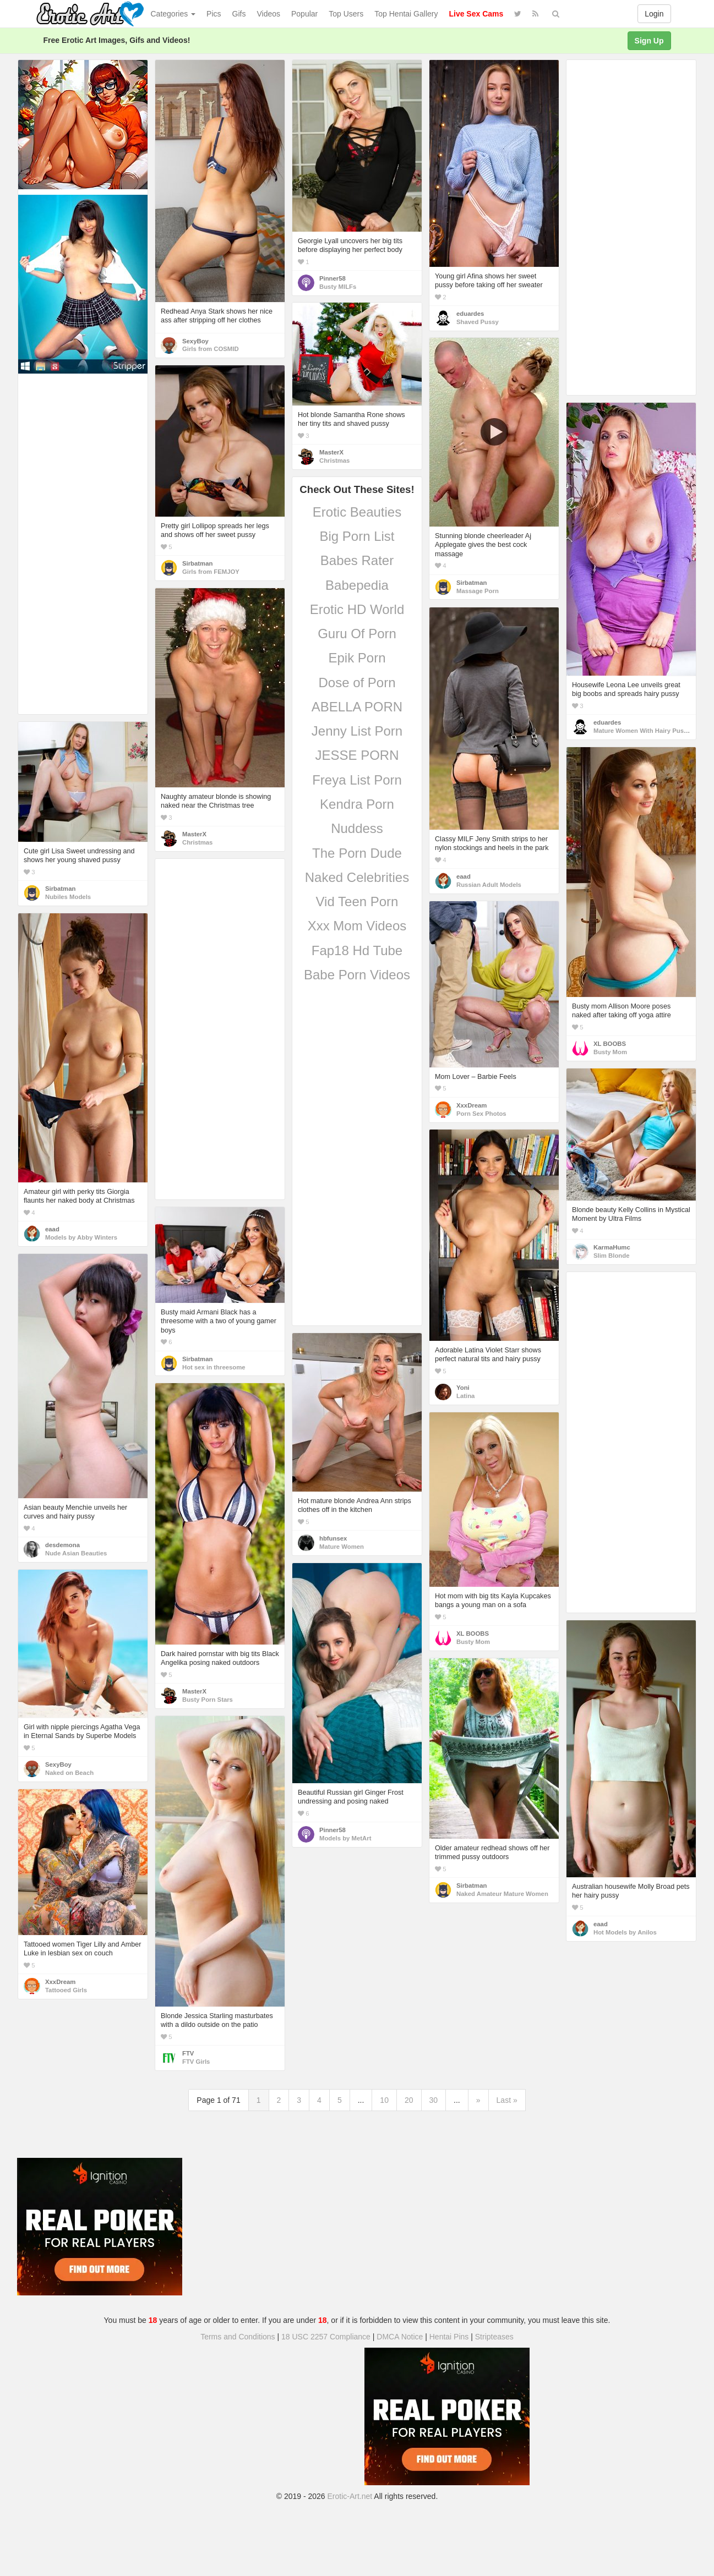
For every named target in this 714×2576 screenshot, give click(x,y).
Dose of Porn (356, 682)
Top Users (346, 13)
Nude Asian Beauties (76, 1553)
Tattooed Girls (66, 1990)
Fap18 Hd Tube (357, 950)
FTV (188, 2053)
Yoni (463, 1387)
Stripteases (494, 2336)
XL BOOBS (609, 1043)
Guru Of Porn (357, 633)
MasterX (331, 452)
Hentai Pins (449, 2336)
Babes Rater (357, 560)
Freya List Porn (357, 779)
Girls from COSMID (210, 349)
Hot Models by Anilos (625, 1932)
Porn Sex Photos (481, 1113)
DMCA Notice (400, 2336)
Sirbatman (471, 582)
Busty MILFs (337, 286)
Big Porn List (356, 536)
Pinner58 (332, 278)
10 (384, 2100)
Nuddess (357, 828)
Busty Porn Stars (207, 1699)
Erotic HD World (357, 609)
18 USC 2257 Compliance (325, 2336)
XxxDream (471, 1105)
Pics (213, 13)
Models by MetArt (345, 1838)
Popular (304, 13)
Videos (268, 13)
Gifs (239, 13)
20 (409, 2100)
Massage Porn (477, 591)
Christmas (334, 460)
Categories (173, 13)
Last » (507, 2100)
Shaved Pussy (477, 322)
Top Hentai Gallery (406, 13)
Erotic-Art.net (350, 2496)
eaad (463, 876)
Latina (465, 1396)
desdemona (62, 1545)
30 (433, 2100)
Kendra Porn (357, 804)
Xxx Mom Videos (357, 925)
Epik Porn (356, 657)
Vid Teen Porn (357, 901)
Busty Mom (610, 1052)
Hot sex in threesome (214, 1367)
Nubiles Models (68, 897)
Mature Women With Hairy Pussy (642, 730)
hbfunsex (333, 1538)
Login (654, 13)
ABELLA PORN (357, 706)
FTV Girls (196, 2061)
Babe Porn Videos (357, 974)
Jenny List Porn (357, 731)
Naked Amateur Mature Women (502, 1893)
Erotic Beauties (357, 512)
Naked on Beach (69, 1772)
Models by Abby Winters (81, 1237)
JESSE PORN (357, 755)
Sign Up (649, 40)
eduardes (470, 313)
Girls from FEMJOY (210, 571)
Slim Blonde (611, 1255)
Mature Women (341, 1546)
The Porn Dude (357, 853)
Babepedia (357, 585)
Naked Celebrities (357, 877)
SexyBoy (195, 341)
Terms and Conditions (237, 2336)
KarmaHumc (611, 1247)
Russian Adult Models (488, 884)
